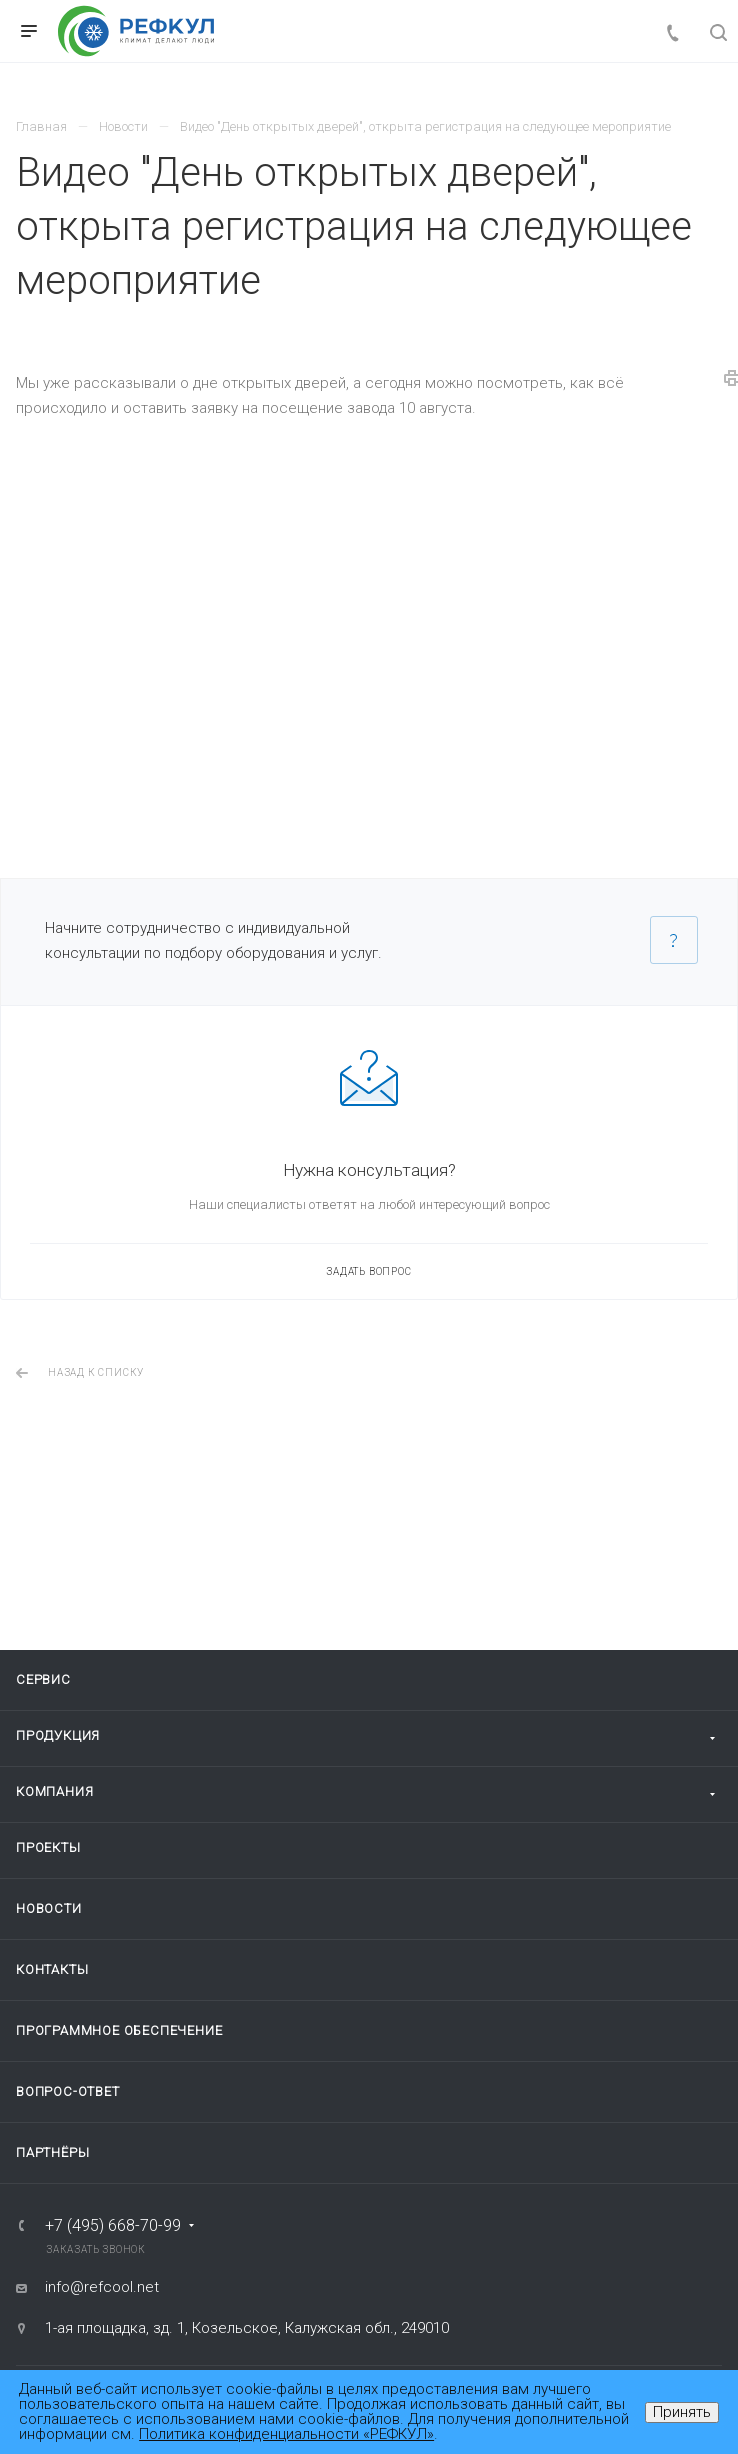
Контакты (52, 1969)
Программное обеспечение (119, 2030)
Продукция (58, 1735)
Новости (49, 1908)
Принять (682, 2412)
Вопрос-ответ (68, 2091)
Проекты (48, 1847)
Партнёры (52, 2152)
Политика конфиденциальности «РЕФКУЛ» (286, 2434)
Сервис (43, 1679)
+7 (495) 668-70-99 (113, 2226)
